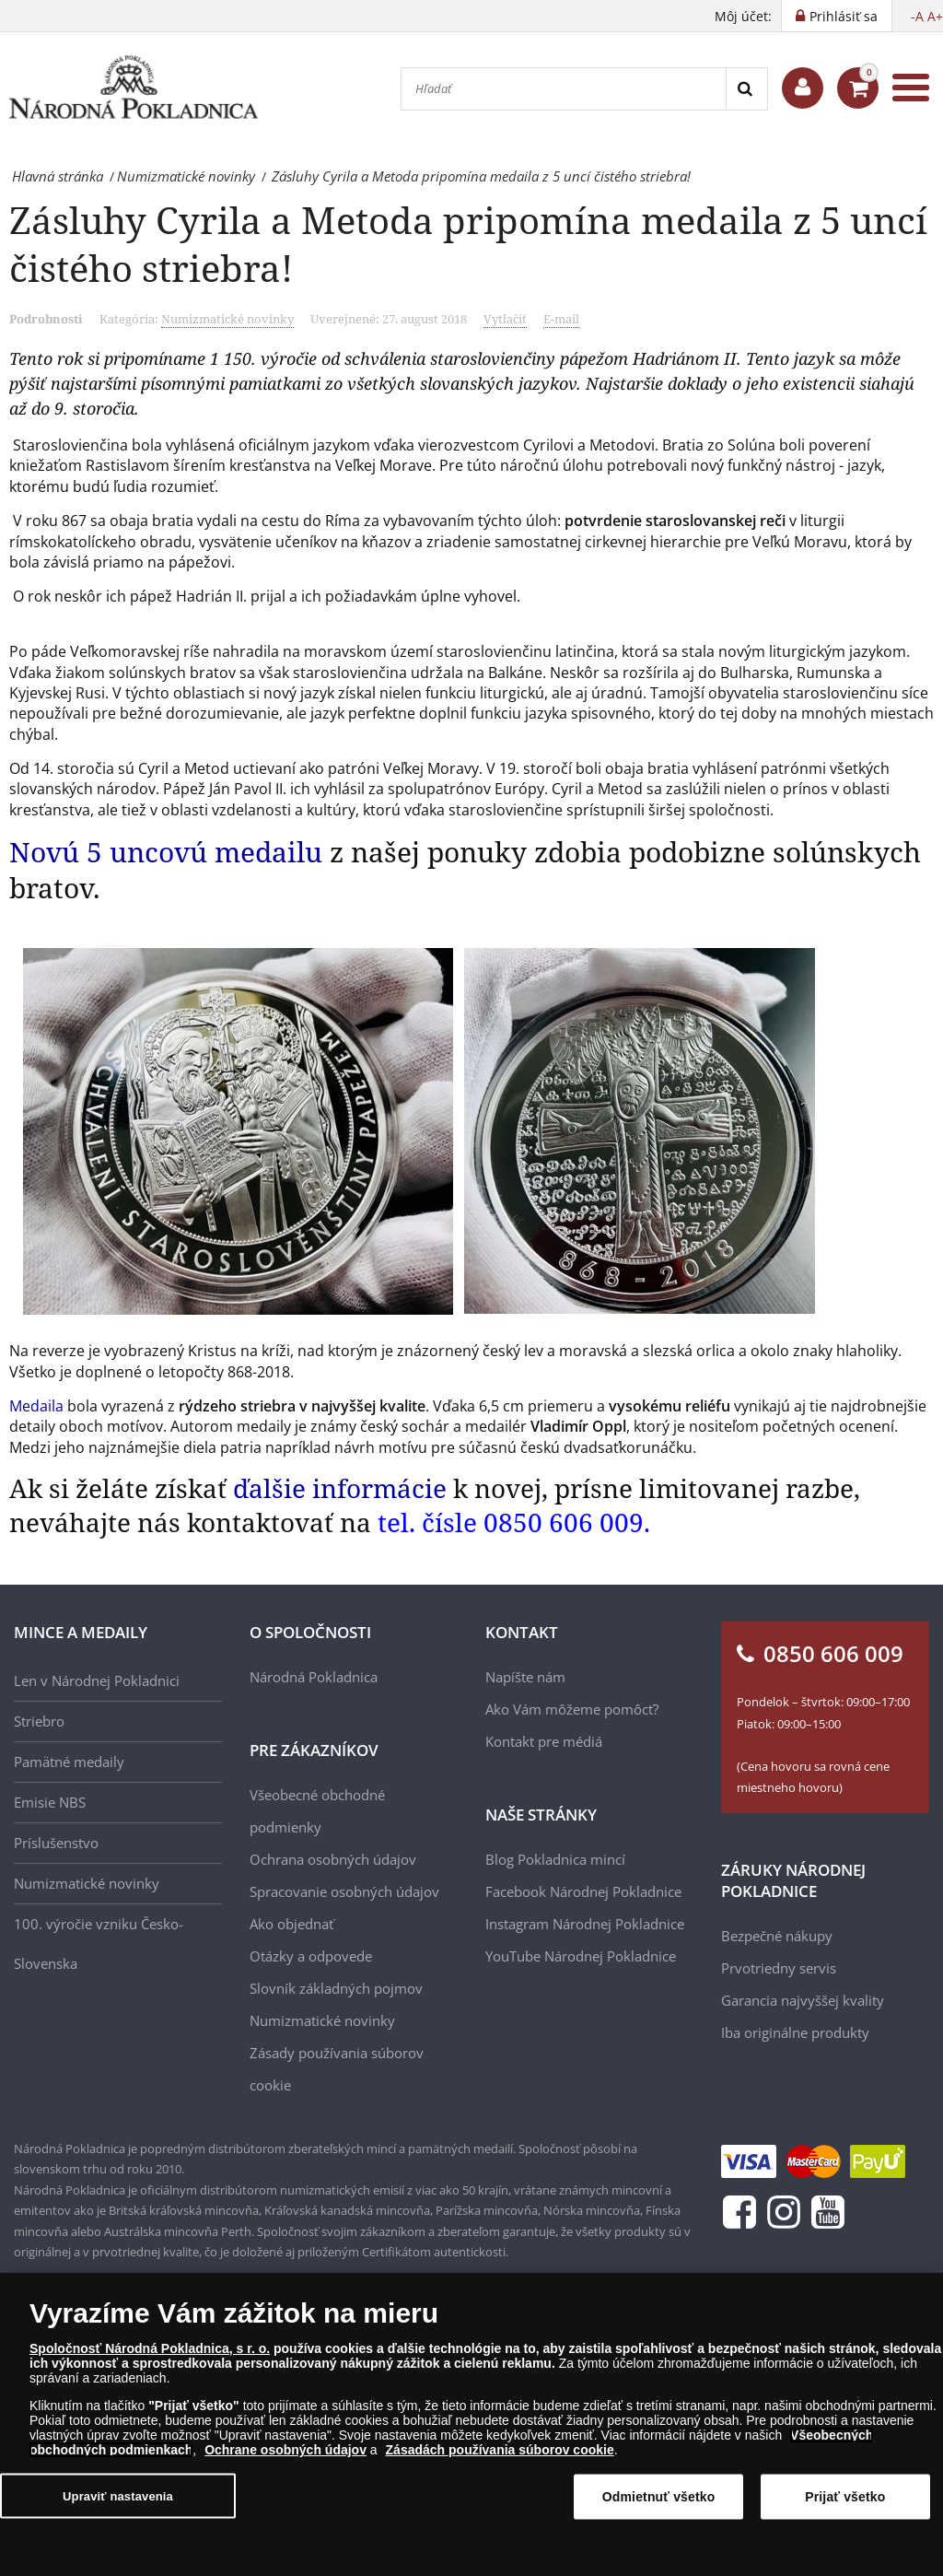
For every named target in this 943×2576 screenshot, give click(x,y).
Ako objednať (291, 1923)
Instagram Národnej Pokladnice (584, 1923)
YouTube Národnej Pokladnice (580, 1956)
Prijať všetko (845, 2505)
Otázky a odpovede (311, 1956)
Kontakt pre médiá (543, 1741)
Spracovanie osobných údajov (344, 1891)
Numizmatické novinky (227, 318)
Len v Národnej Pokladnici (97, 1680)
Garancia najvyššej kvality (802, 2000)
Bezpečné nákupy (776, 1935)
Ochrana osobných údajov (333, 1859)
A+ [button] (935, 16)
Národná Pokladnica (314, 1677)
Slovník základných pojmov (336, 1988)
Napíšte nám (525, 1677)
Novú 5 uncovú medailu (169, 852)
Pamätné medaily (69, 1761)
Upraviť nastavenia (118, 2504)
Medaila (36, 1406)
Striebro (39, 1721)
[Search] (746, 89)
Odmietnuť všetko (659, 2505)
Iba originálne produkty (795, 2032)
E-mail (561, 318)
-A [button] (917, 16)
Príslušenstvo (56, 1842)
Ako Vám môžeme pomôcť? (571, 1709)
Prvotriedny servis (778, 1968)
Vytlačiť (505, 318)
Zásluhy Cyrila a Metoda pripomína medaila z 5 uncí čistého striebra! (468, 243)
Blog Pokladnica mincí (555, 1859)
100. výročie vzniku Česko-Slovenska (98, 1943)
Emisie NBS (50, 1802)
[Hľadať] (564, 89)
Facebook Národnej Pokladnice (583, 1891)
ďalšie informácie (340, 1487)
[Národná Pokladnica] (133, 88)
